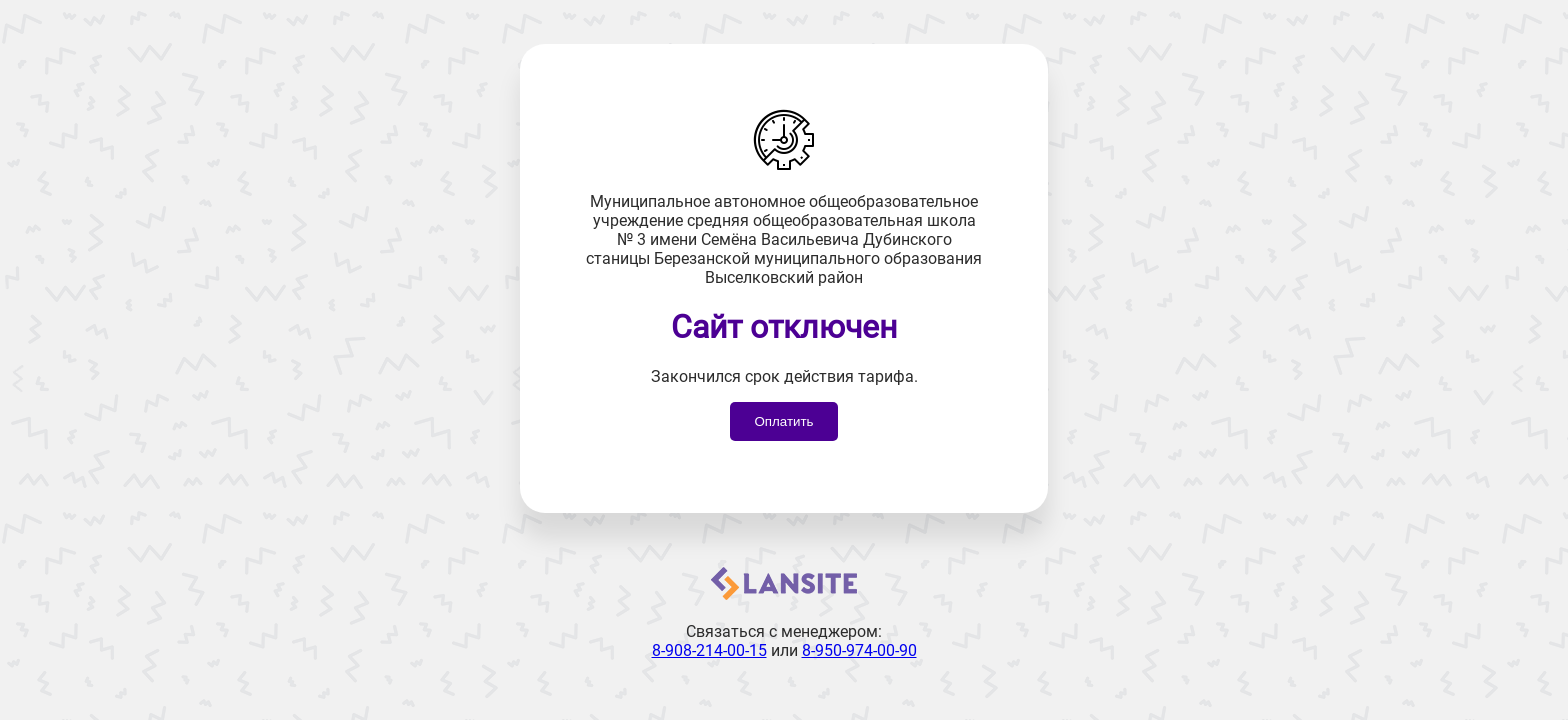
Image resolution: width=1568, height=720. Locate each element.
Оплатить (783, 421)
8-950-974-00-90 (859, 650)
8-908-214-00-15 (709, 650)
